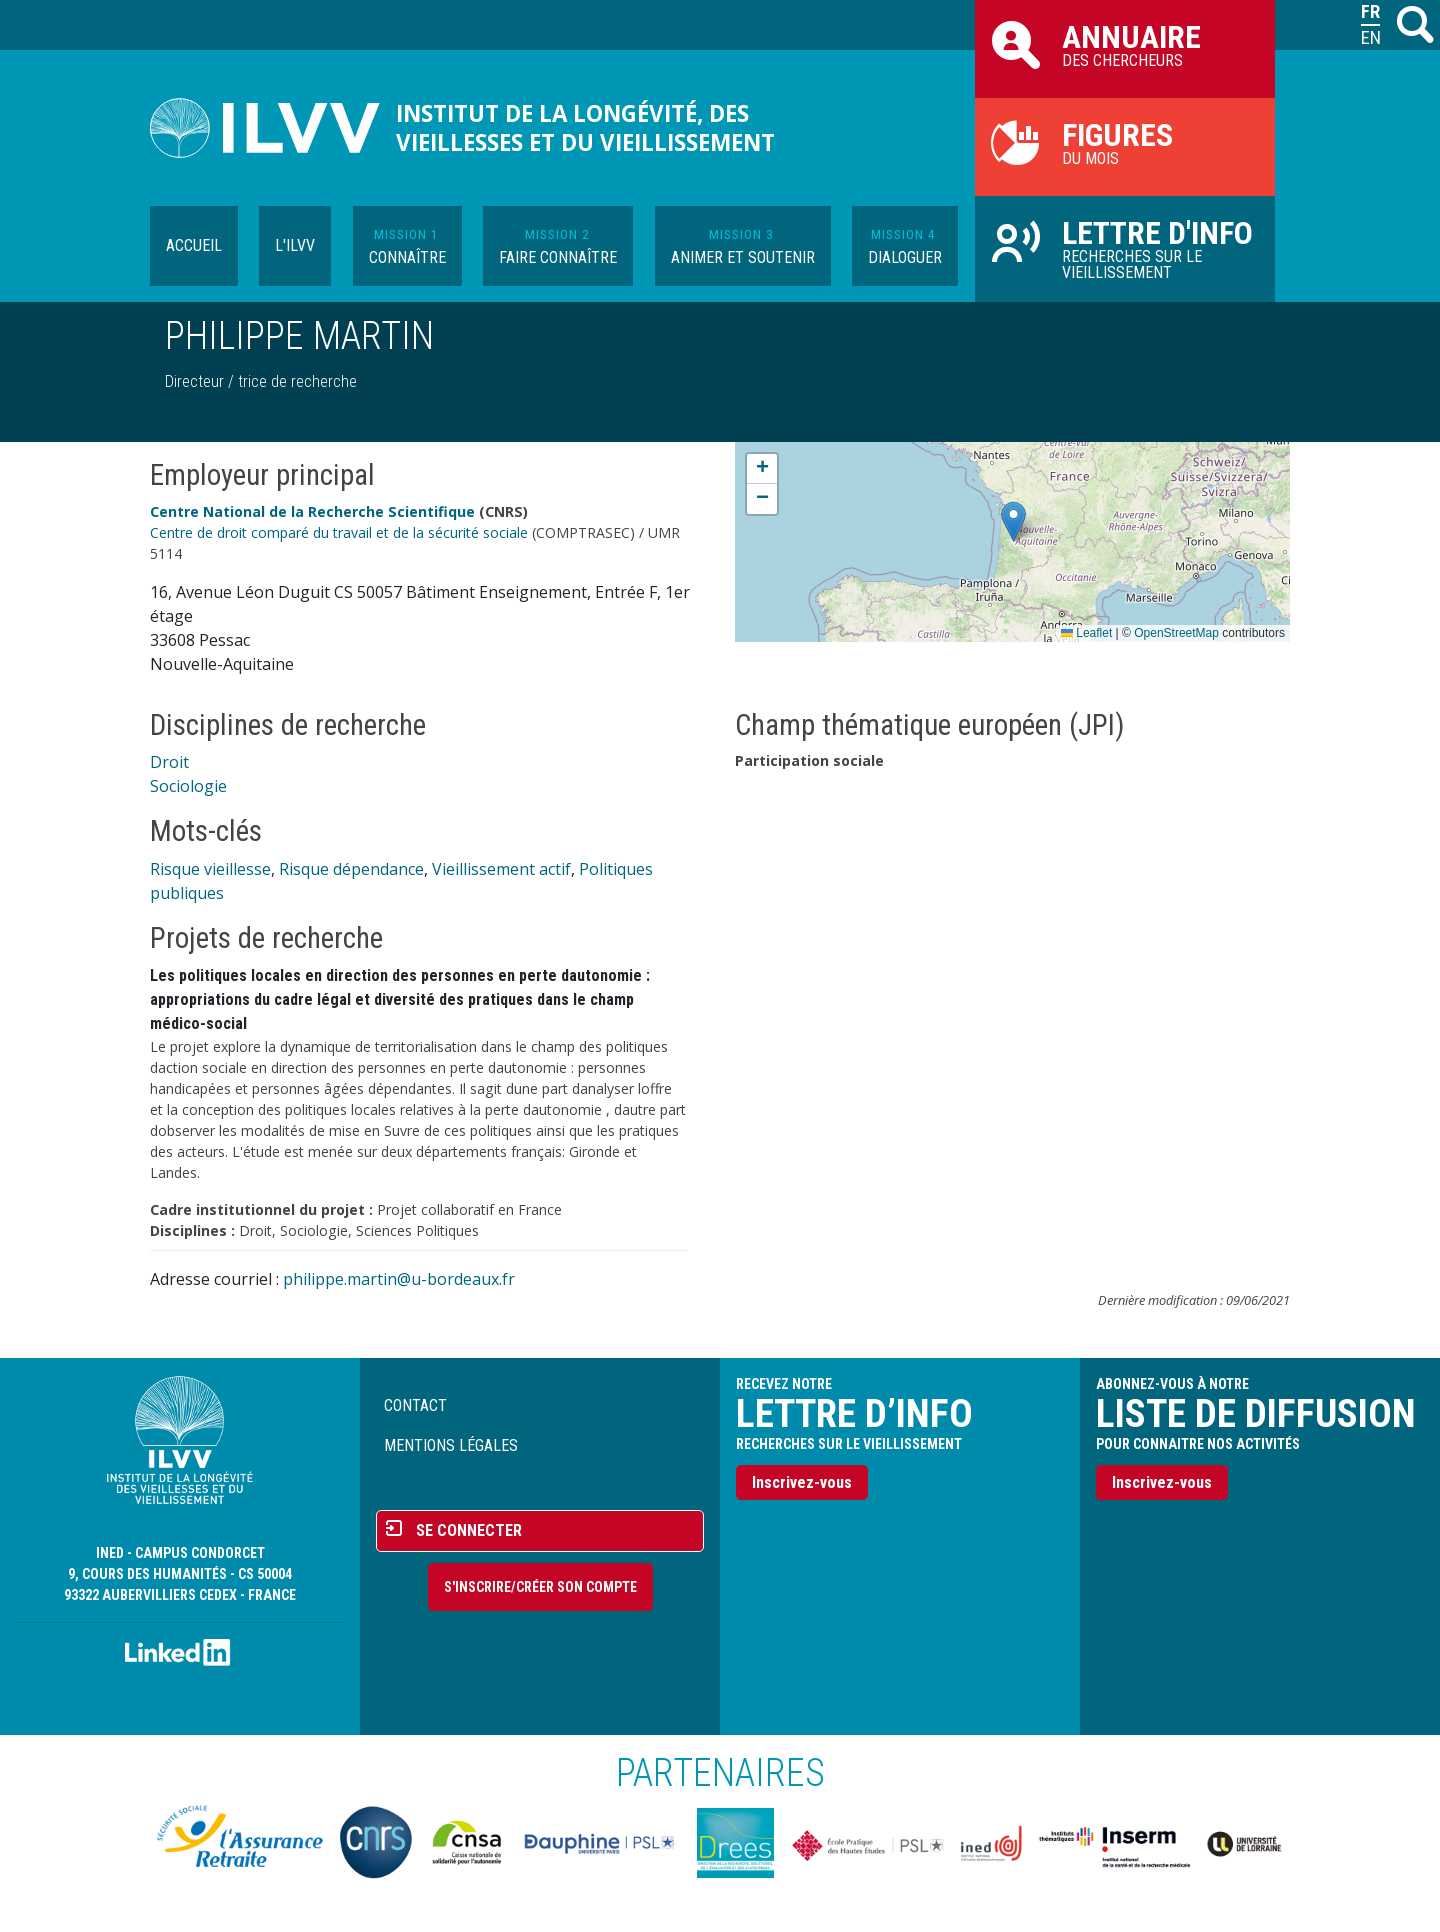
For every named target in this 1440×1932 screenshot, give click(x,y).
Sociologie (188, 786)
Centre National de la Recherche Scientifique (312, 511)
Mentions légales (451, 1445)
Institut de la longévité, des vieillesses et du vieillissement (585, 128)
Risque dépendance (351, 869)
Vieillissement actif (501, 869)
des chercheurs (1125, 44)
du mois (1125, 142)
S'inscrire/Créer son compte (540, 1587)
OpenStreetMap (1176, 633)
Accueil (194, 245)
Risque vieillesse (210, 869)
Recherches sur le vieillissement (1125, 248)
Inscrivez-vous (802, 1482)
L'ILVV (295, 245)
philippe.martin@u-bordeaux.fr (399, 1279)
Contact (415, 1405)
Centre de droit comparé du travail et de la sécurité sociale (339, 532)
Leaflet (1086, 633)
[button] (1013, 521)
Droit (169, 762)
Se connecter (469, 1530)
